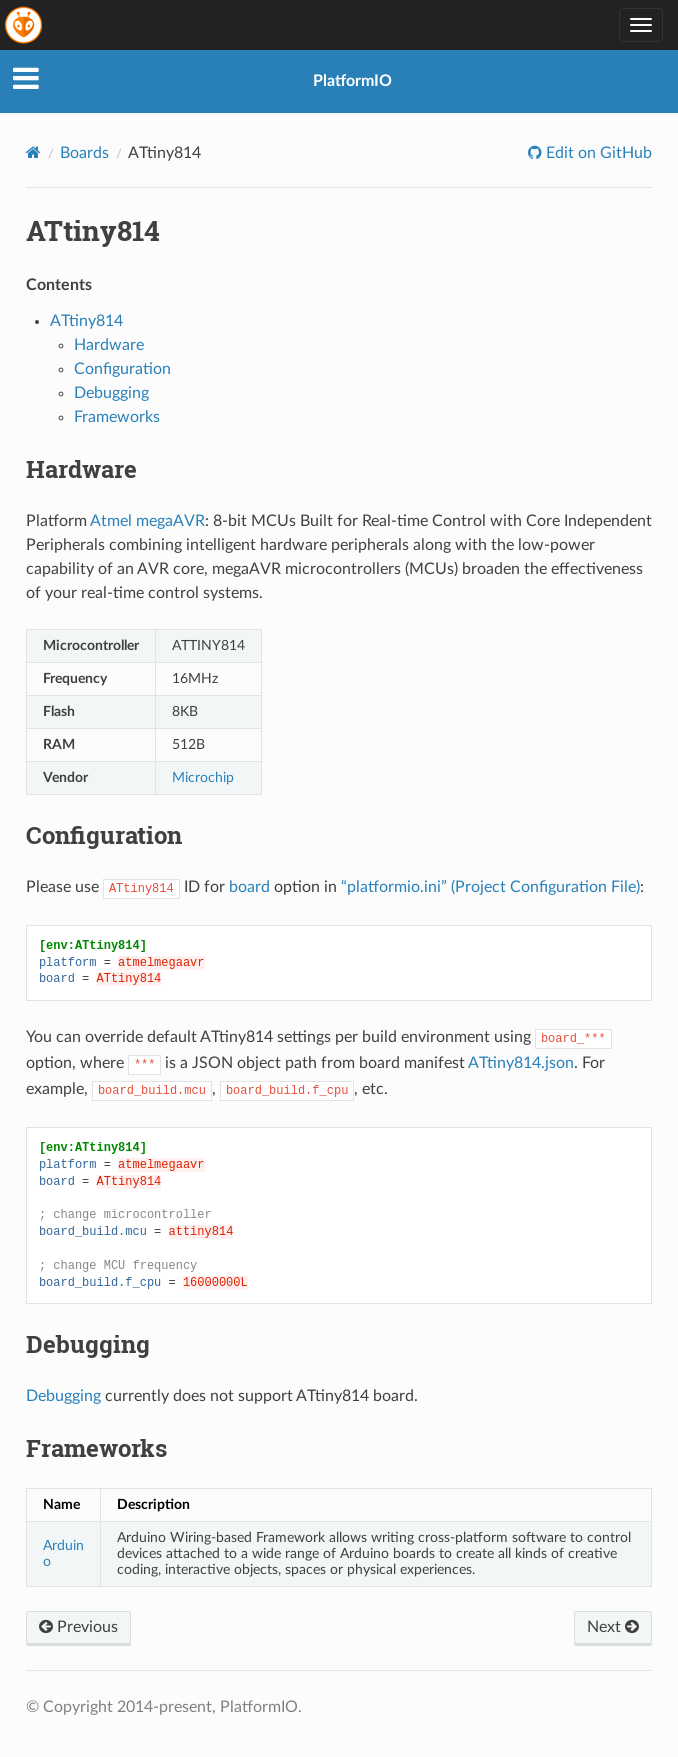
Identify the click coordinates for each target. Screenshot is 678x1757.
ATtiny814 (86, 321)
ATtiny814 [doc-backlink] (93, 230)
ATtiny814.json (521, 1063)
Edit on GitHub (597, 153)
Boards (84, 153)
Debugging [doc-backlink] (88, 1344)
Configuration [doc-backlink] (104, 835)
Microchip (203, 777)
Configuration (122, 369)
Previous (78, 1627)
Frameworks (117, 417)
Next (613, 1627)
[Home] (33, 152)
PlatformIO (352, 81)
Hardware (109, 345)
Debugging (111, 393)
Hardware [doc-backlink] (81, 469)
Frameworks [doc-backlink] (96, 1448)
